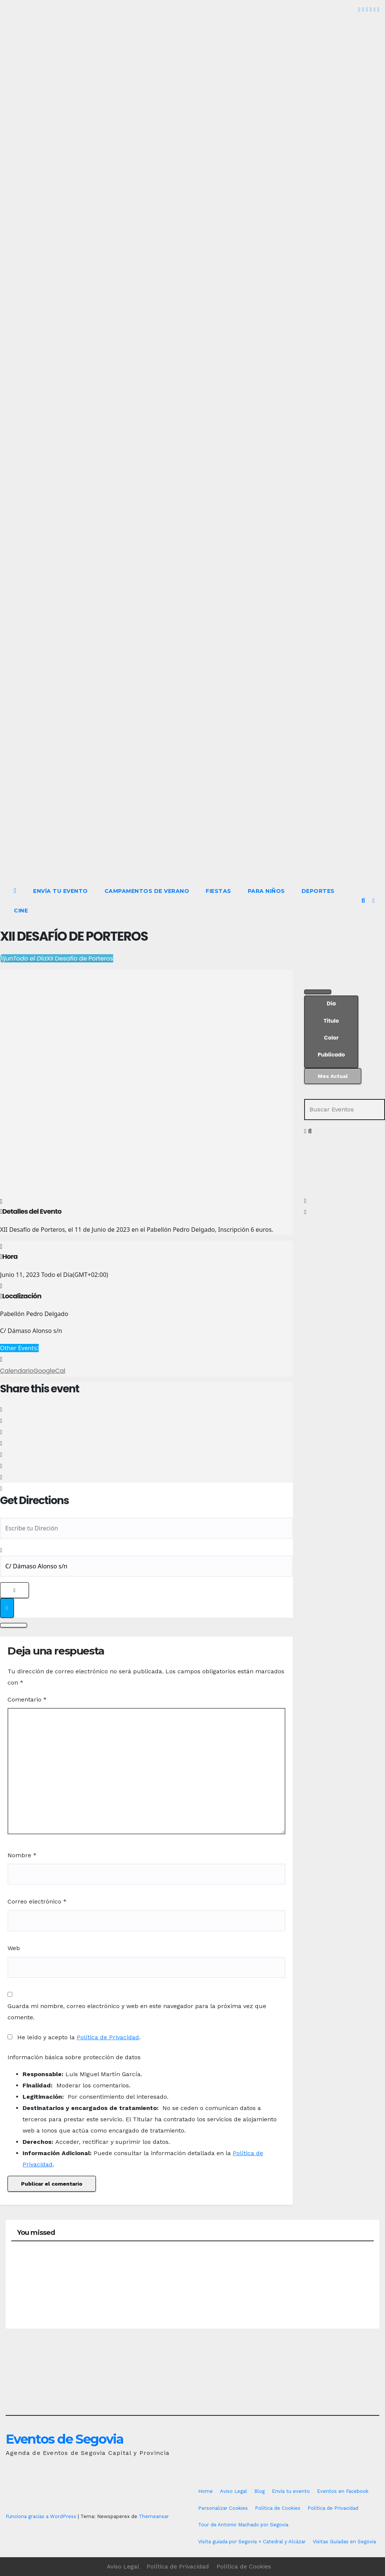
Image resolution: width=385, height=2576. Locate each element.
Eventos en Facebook (342, 2491)
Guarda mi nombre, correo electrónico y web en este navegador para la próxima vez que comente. (137, 2011)
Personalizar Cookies (223, 2508)
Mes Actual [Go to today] (333, 1076)
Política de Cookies (277, 2508)
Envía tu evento (60, 891)
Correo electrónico (37, 1901)
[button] (363, 900)
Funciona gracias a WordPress (42, 2516)
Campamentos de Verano (147, 891)
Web (14, 1948)
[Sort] (331, 1032)
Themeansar (154, 2516)
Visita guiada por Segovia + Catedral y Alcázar (252, 2541)
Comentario (27, 1699)
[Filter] (317, 992)
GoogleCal (49, 1370)
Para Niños (266, 891)
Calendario (16, 1370)
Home (205, 2491)
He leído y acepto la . (74, 2037)
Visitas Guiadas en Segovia (344, 2541)
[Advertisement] (192, 824)
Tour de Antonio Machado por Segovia (243, 2524)
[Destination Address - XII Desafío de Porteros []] (146, 1566)
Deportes (318, 891)
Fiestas (218, 891)
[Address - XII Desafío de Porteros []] (146, 1528)
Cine (21, 910)
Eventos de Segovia (64, 2439)
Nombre (22, 1855)
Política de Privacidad (108, 2037)
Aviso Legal (233, 2491)
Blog (259, 2491)
